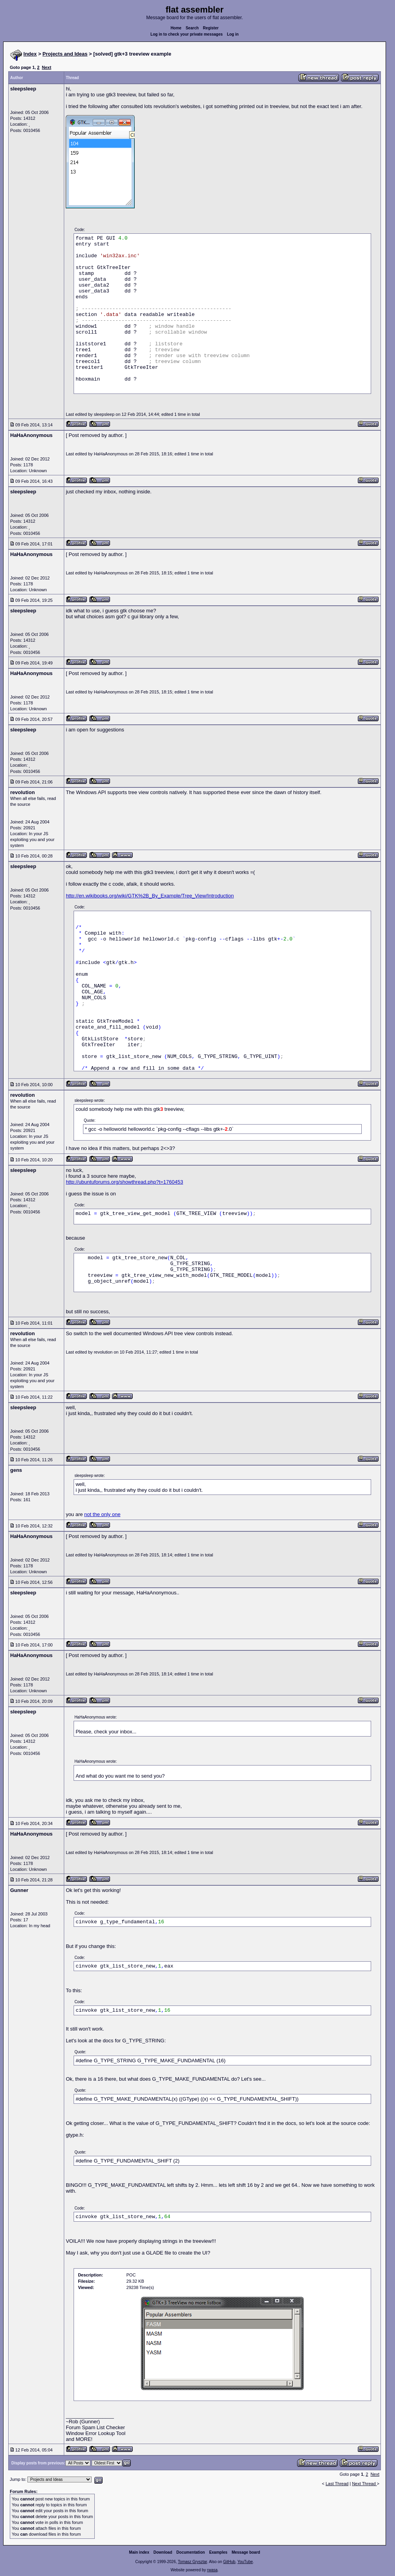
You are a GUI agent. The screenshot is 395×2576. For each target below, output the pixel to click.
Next (46, 67)
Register (210, 28)
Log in (233, 34)
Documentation (191, 2552)
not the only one (102, 1514)
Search (192, 28)
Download (162, 2552)
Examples (218, 2552)
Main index (139, 2552)
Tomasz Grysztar (192, 2562)
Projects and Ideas (65, 54)
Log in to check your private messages (186, 34)
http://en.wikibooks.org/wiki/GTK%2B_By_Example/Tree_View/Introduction (150, 896)
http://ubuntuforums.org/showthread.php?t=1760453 (124, 1182)
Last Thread (337, 2483)
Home (176, 28)
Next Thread (364, 2483)
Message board (246, 2552)
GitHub (229, 2562)
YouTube (245, 2562)
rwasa (212, 2570)
